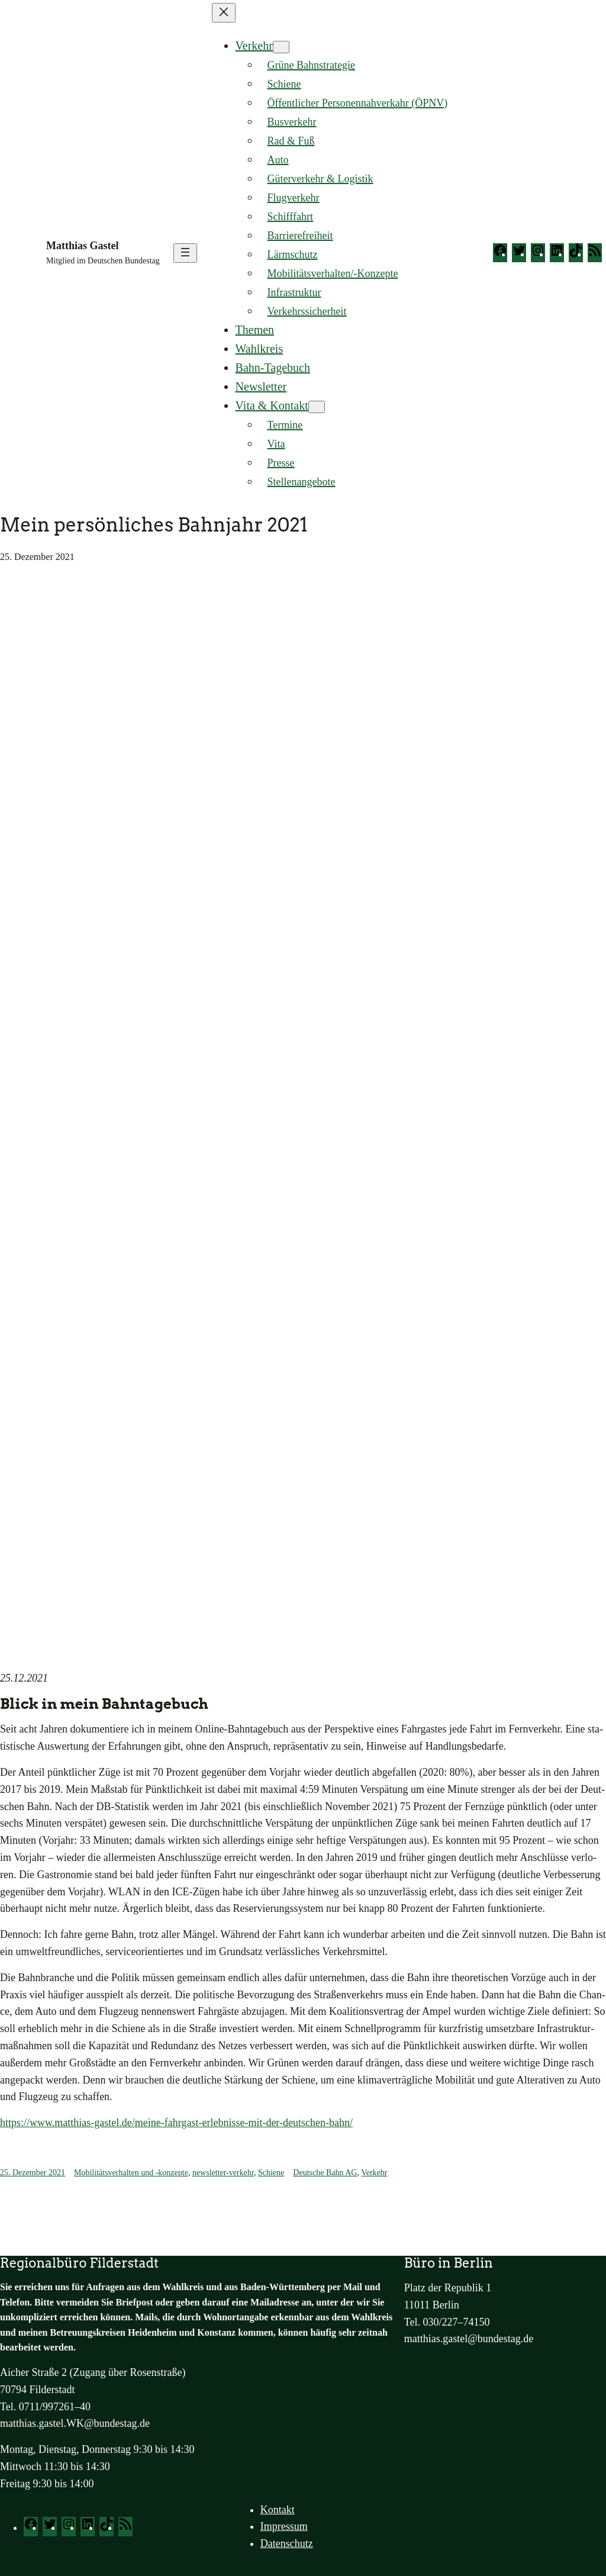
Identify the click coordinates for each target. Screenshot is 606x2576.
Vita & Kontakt (272, 405)
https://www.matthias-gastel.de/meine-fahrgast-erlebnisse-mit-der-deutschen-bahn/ (176, 2123)
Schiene (271, 2172)
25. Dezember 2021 (32, 2172)
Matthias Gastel (82, 246)
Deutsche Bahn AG (325, 2172)
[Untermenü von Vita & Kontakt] (316, 407)
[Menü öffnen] (185, 253)
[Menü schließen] (224, 12)
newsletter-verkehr (223, 2172)
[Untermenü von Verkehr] (281, 47)
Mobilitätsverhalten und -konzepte (131, 2172)
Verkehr (254, 45)
